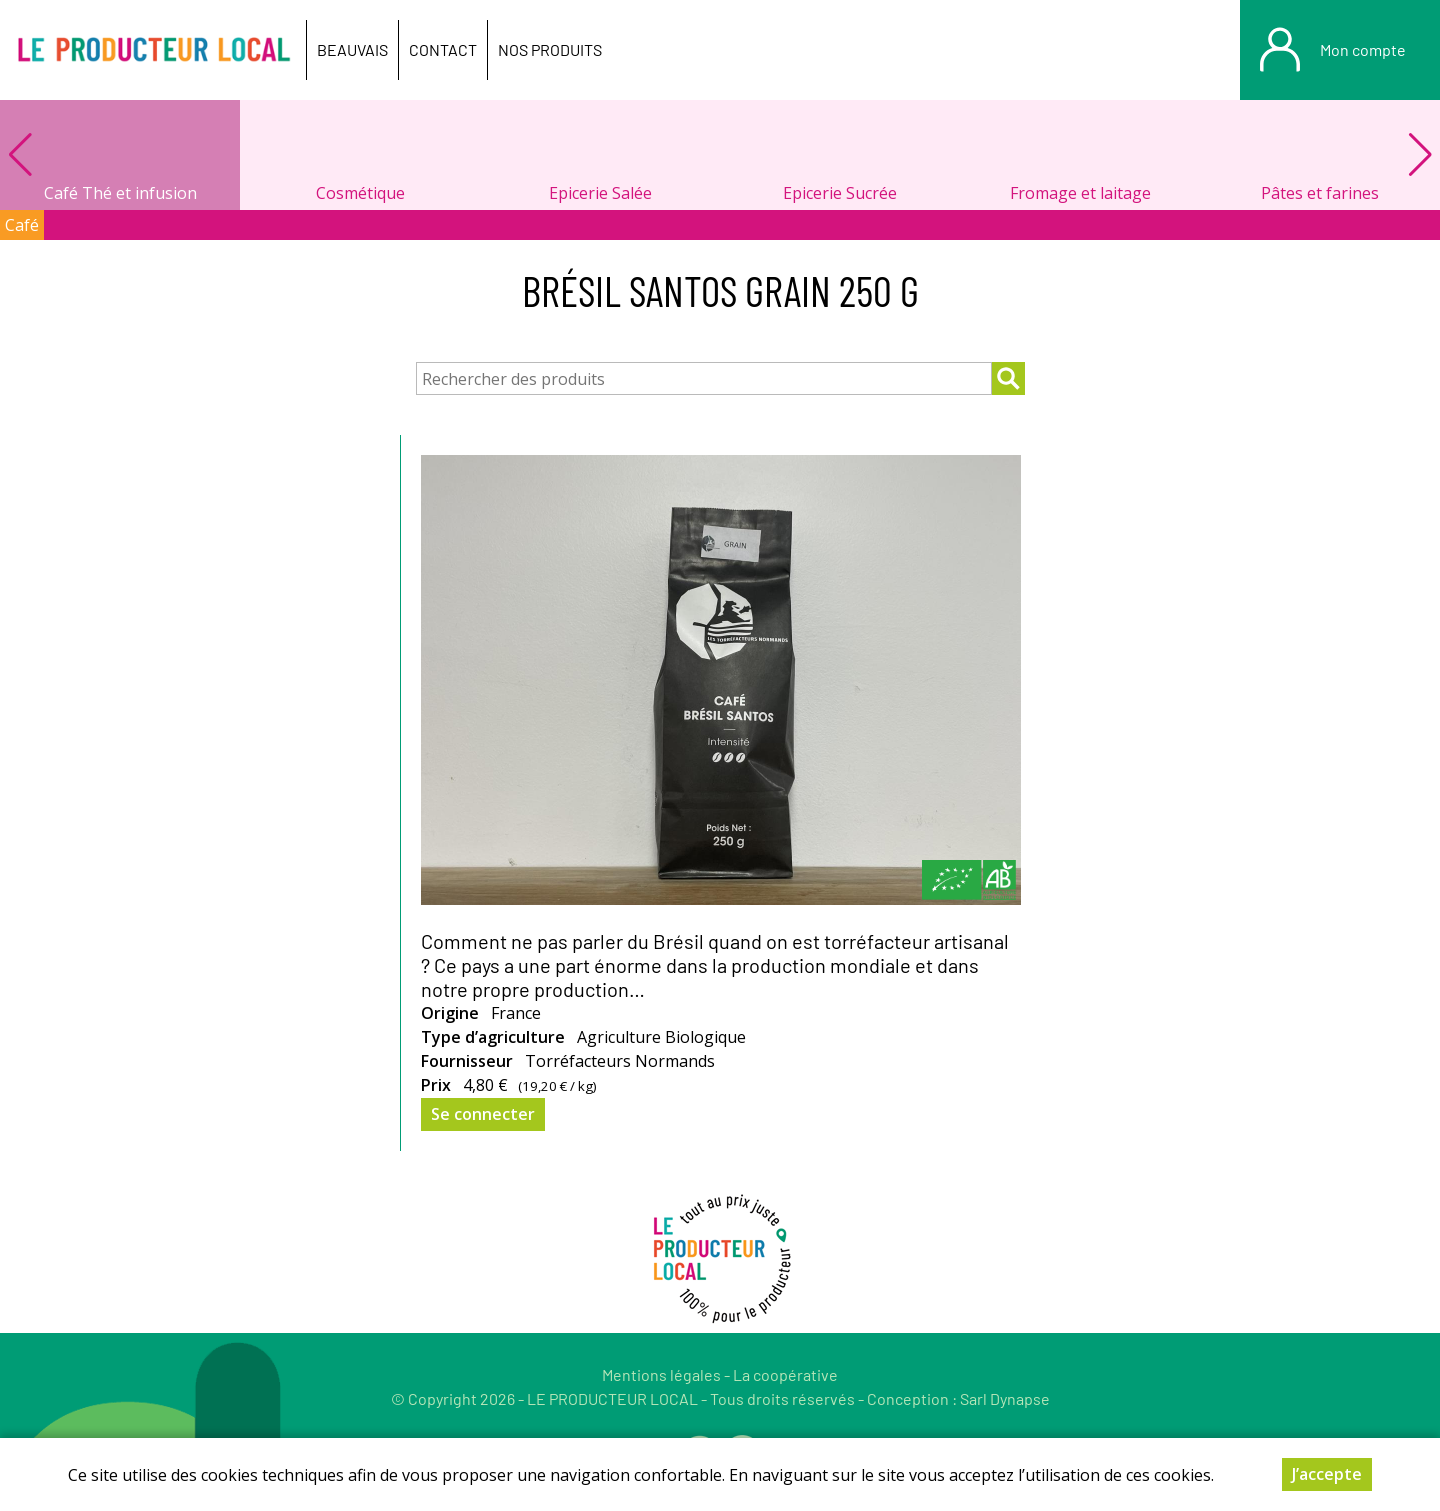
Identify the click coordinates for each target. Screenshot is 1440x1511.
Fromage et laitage (1080, 193)
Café (22, 225)
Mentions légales (661, 1374)
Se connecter (483, 1114)
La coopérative (785, 1374)
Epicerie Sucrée (840, 193)
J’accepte (1327, 1481)
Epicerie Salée (600, 193)
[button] (1420, 155)
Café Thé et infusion (120, 193)
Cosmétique (360, 193)
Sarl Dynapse (1005, 1398)
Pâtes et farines (1320, 193)
